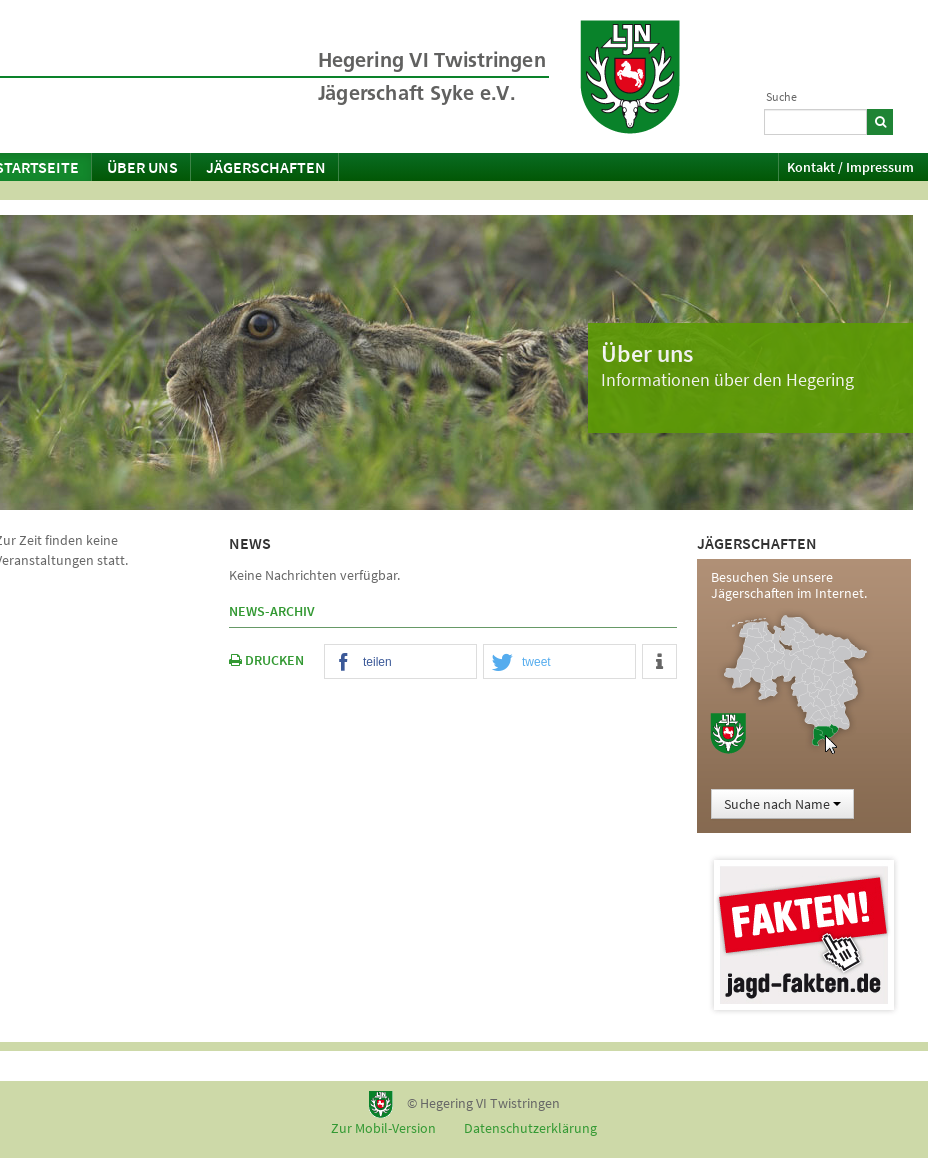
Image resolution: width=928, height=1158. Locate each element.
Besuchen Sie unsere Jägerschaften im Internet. (789, 585)
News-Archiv (272, 611)
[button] (400, 662)
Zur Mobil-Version (383, 1128)
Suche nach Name (782, 804)
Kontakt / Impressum (850, 167)
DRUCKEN (266, 660)
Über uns (142, 167)
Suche (781, 96)
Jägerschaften (266, 167)
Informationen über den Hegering (727, 379)
